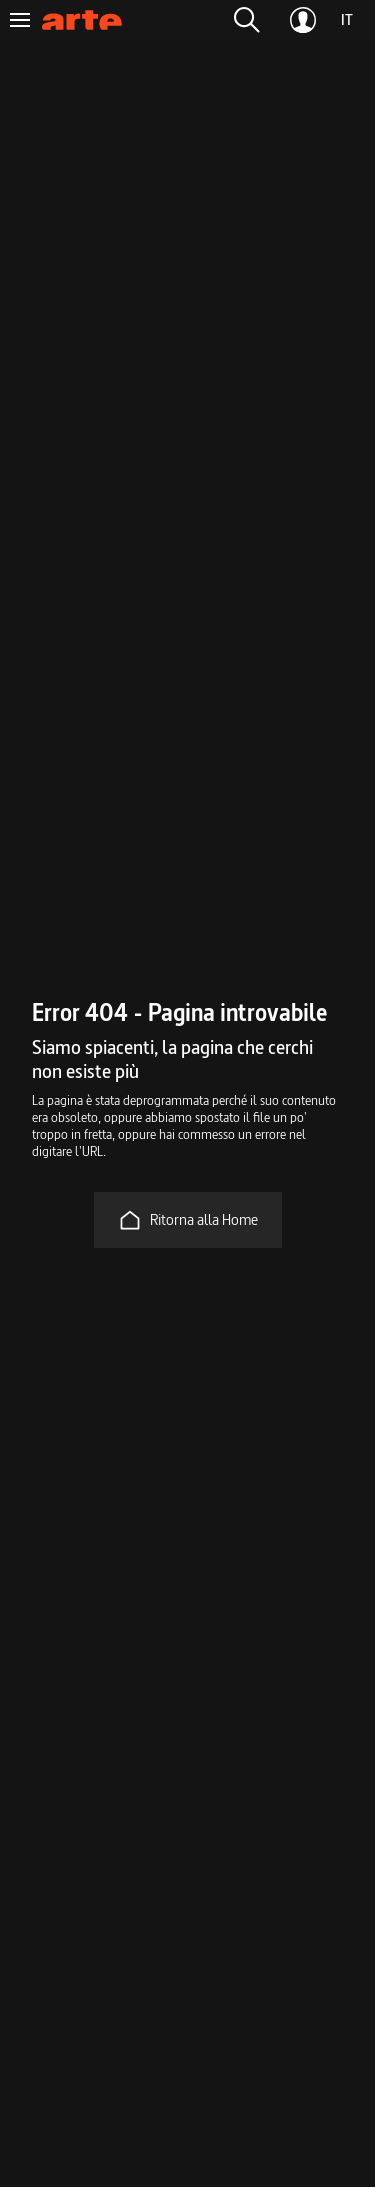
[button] (247, 20)
